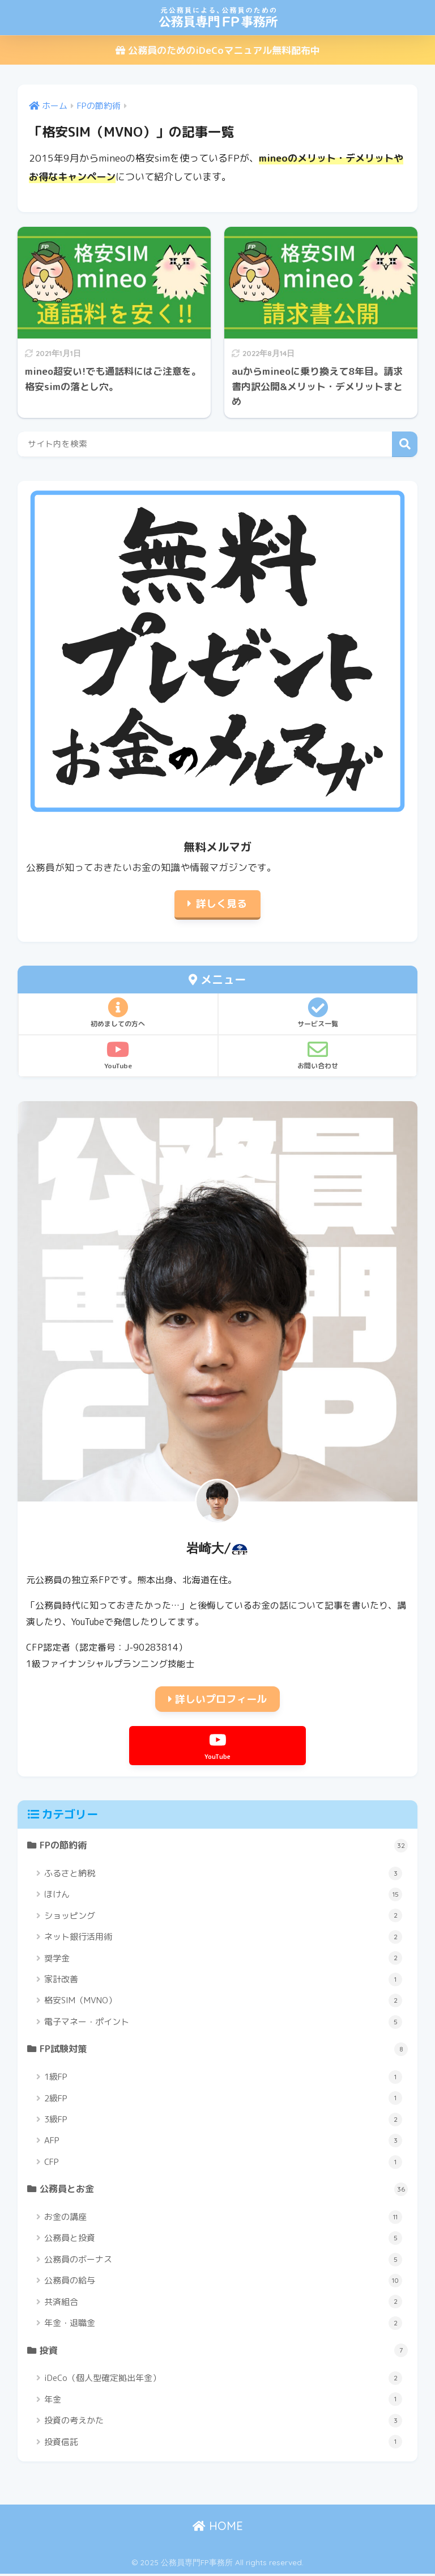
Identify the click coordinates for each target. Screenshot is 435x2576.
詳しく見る (221, 903)
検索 (404, 444)
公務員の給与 (223, 2282)
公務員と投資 (223, 2240)
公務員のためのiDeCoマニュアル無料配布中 (218, 50)
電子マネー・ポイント (223, 2022)
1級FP (223, 2078)
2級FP (223, 2099)
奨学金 (223, 1958)
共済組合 (223, 2303)
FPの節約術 (224, 1845)
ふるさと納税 (223, 1874)
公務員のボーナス (223, 2261)
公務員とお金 (224, 2190)
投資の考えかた (223, 2423)
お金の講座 (223, 2219)
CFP (223, 2163)
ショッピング (223, 1916)
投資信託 (223, 2444)
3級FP (223, 2120)
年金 (223, 2401)
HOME (218, 2528)
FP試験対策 (224, 2050)
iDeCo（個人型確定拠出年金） (223, 2380)
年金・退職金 (223, 2325)
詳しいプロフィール (217, 1699)
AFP (223, 2141)
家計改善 (223, 1980)
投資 (224, 2352)
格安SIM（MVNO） (223, 2001)
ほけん (223, 1895)
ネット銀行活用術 (223, 1937)
